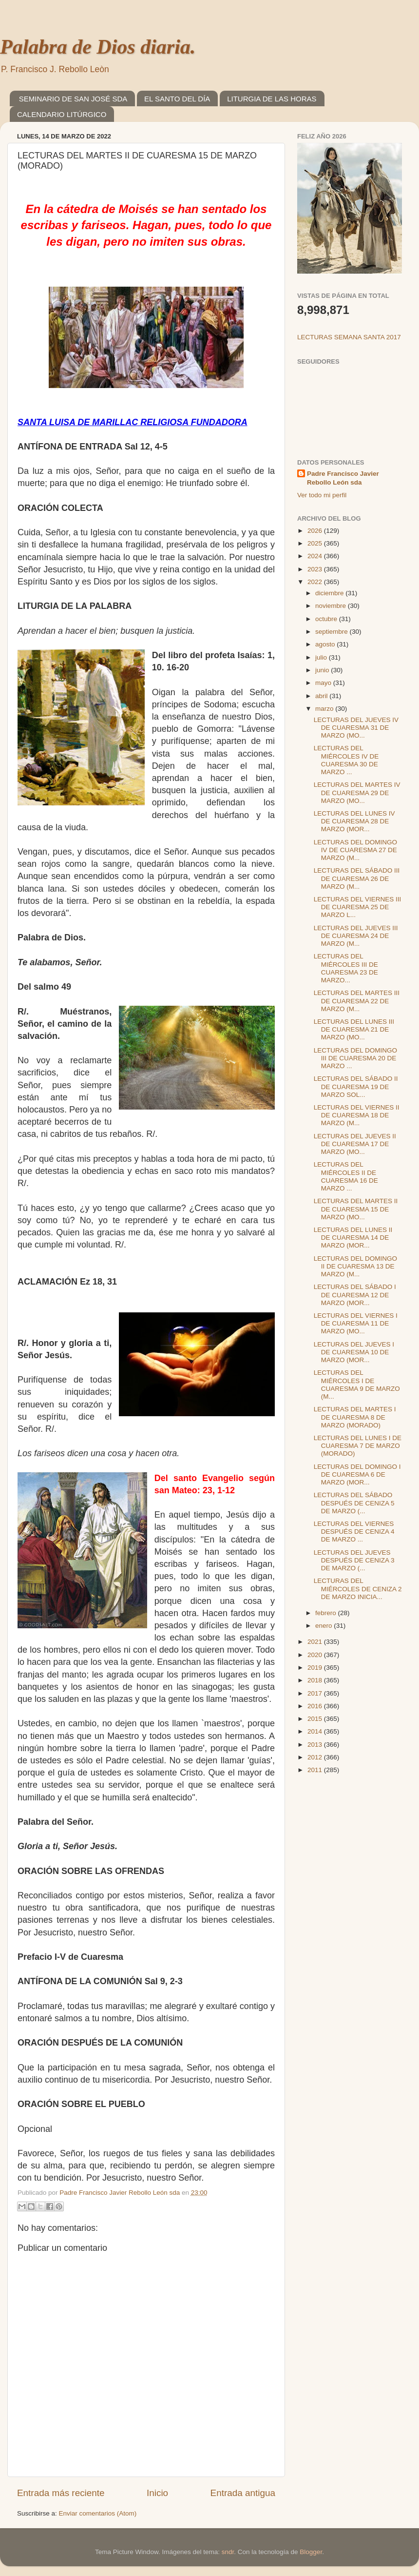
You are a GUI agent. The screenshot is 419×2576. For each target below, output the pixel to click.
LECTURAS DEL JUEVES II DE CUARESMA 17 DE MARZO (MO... (355, 1143)
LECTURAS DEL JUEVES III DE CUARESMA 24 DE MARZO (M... (356, 935)
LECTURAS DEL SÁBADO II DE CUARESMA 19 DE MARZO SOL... (356, 1086)
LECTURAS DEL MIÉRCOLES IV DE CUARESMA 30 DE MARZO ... (346, 760)
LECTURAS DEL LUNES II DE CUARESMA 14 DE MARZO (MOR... (353, 1237)
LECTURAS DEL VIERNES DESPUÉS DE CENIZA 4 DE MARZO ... (354, 1531)
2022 (315, 581)
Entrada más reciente (61, 2493)
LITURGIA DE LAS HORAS (271, 99)
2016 (315, 1706)
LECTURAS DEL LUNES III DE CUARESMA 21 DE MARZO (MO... (354, 1029)
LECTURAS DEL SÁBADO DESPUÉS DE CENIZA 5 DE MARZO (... (354, 1502)
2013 (315, 1744)
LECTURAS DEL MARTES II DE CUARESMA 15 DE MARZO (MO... (356, 1208)
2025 (315, 543)
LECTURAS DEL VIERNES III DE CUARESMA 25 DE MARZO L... (357, 907)
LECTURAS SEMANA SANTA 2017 (349, 337)
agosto (326, 644)
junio (323, 670)
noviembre (331, 605)
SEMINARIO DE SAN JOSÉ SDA (73, 99)
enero (324, 1625)
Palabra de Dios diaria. (97, 47)
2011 (315, 1770)
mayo (324, 682)
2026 (315, 530)
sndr (228, 2552)
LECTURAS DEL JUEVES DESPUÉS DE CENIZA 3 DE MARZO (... (354, 1560)
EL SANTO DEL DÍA (177, 99)
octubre (327, 619)
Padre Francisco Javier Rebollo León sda (343, 478)
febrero (326, 1613)
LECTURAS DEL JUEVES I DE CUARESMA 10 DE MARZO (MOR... (354, 1352)
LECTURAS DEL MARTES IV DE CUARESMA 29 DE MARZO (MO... (357, 792)
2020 (315, 1655)
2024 (315, 556)
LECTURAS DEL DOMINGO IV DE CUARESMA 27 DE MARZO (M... (355, 850)
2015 (315, 1718)
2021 (315, 1641)
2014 (315, 1731)
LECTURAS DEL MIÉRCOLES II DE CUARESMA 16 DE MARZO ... (346, 1176)
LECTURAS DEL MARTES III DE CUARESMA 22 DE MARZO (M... (357, 1000)
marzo (325, 708)
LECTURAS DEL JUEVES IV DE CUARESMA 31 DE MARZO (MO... (356, 727)
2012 (315, 1757)
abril (322, 696)
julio (322, 657)
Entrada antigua (242, 2493)
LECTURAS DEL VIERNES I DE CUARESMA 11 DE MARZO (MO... (356, 1323)
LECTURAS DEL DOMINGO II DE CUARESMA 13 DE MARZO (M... (355, 1266)
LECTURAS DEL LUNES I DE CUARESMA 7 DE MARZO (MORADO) (357, 1445)
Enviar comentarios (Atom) (98, 2513)
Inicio (157, 2493)
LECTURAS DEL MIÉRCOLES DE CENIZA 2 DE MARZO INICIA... (358, 1588)
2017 (315, 1693)
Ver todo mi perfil (321, 495)
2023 (315, 569)
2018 (315, 1680)
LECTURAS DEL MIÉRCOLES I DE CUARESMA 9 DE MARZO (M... (357, 1384)
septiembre (332, 631)
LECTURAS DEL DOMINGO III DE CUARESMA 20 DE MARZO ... (355, 1058)
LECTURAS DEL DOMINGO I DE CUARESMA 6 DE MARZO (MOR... (357, 1474)
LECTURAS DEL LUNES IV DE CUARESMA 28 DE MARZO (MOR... (354, 821)
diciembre (330, 593)
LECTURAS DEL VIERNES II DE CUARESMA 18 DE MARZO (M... (357, 1115)
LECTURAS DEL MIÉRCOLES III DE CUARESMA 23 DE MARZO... (346, 968)
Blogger (311, 2552)
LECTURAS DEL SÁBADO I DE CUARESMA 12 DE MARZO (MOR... (355, 1294)
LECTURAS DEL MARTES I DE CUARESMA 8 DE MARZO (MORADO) (355, 1416)
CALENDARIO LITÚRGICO (61, 114)
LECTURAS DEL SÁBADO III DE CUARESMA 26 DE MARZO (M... (357, 878)
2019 (315, 1667)
